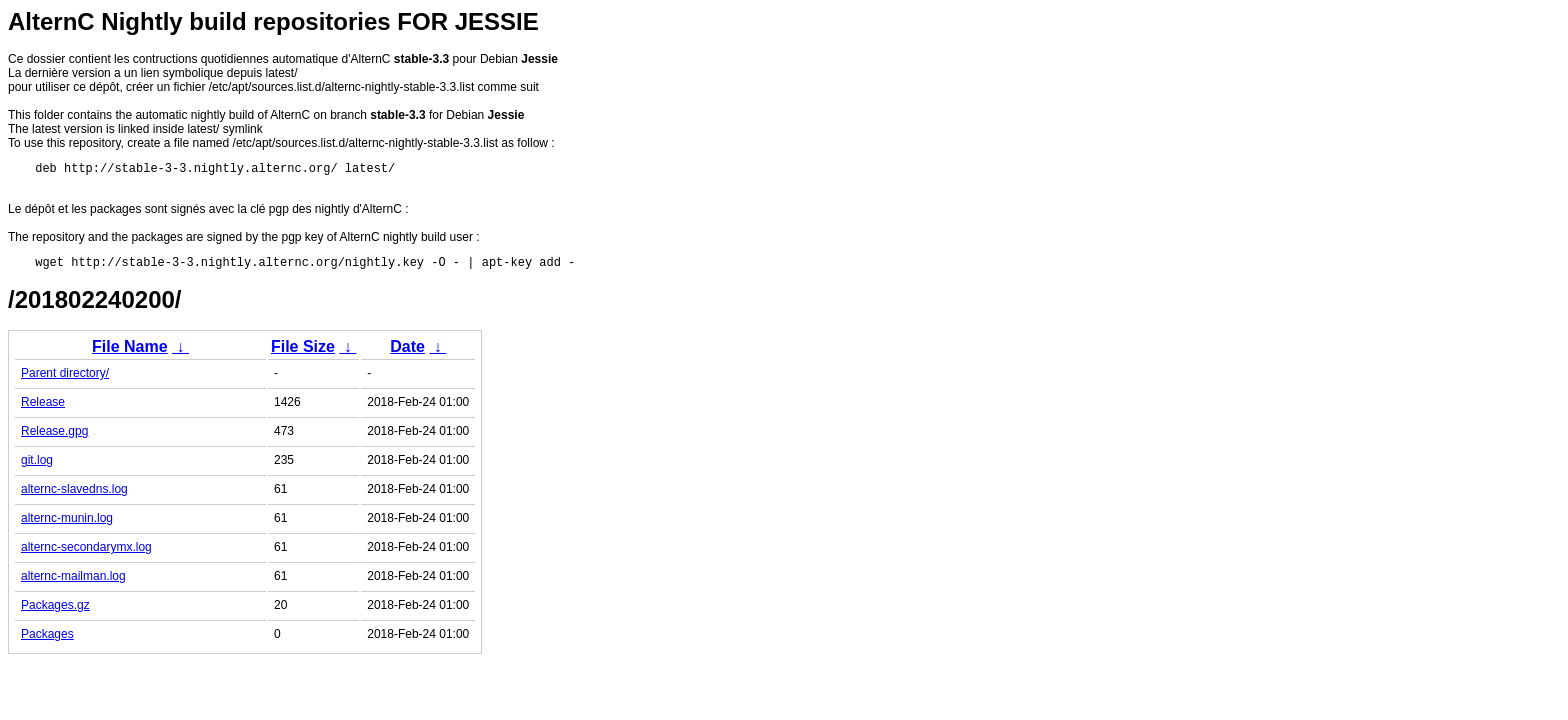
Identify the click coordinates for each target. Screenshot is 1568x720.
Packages (47, 640)
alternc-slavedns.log (74, 495)
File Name (130, 352)
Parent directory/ (65, 379)
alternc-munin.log (67, 524)
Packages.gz (55, 611)
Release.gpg (54, 437)
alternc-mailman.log (73, 582)
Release (43, 408)
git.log (37, 466)
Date (407, 352)
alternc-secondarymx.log (86, 553)
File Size (303, 352)
